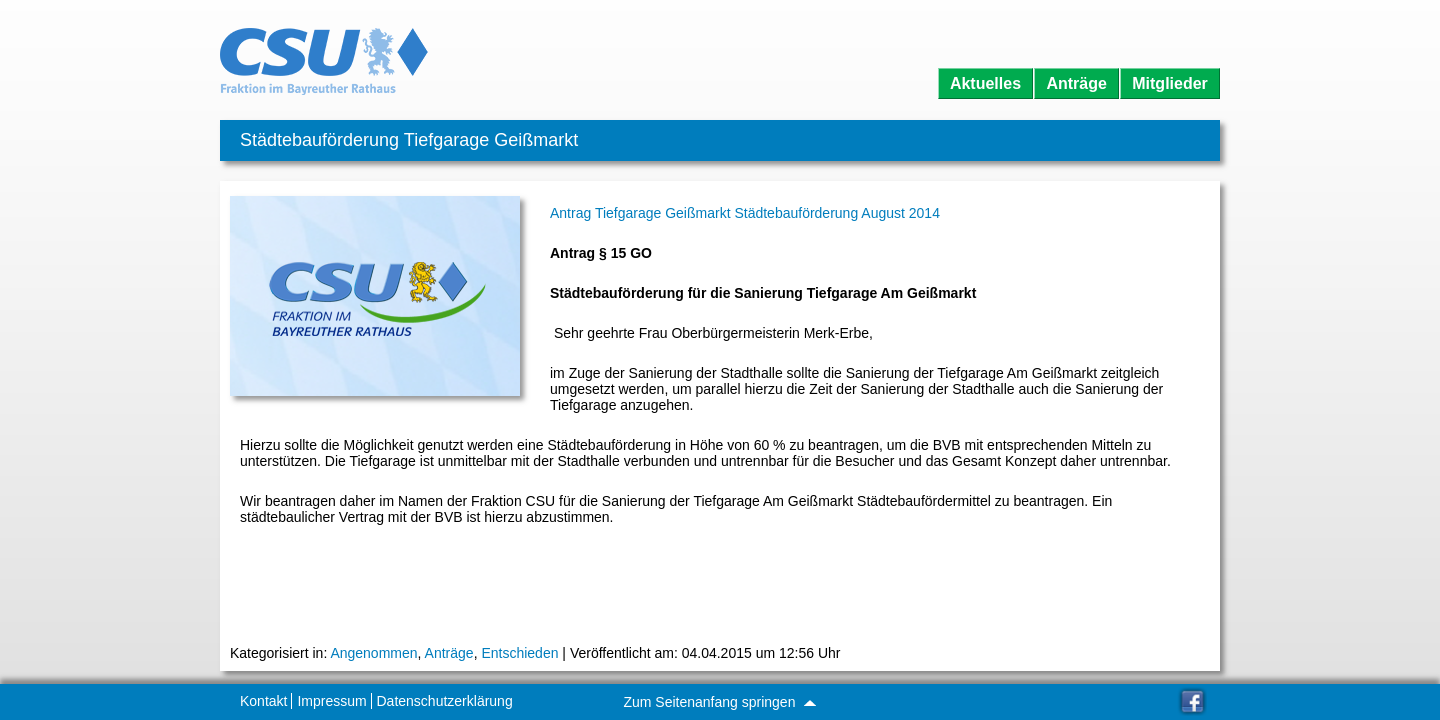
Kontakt (263, 701)
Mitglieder (1170, 83)
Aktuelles (985, 83)
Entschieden (519, 653)
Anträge (1076, 83)
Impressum (331, 701)
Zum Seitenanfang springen (719, 702)
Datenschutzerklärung (445, 701)
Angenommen (373, 653)
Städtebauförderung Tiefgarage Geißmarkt (409, 140)
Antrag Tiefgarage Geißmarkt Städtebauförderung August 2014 (745, 213)
